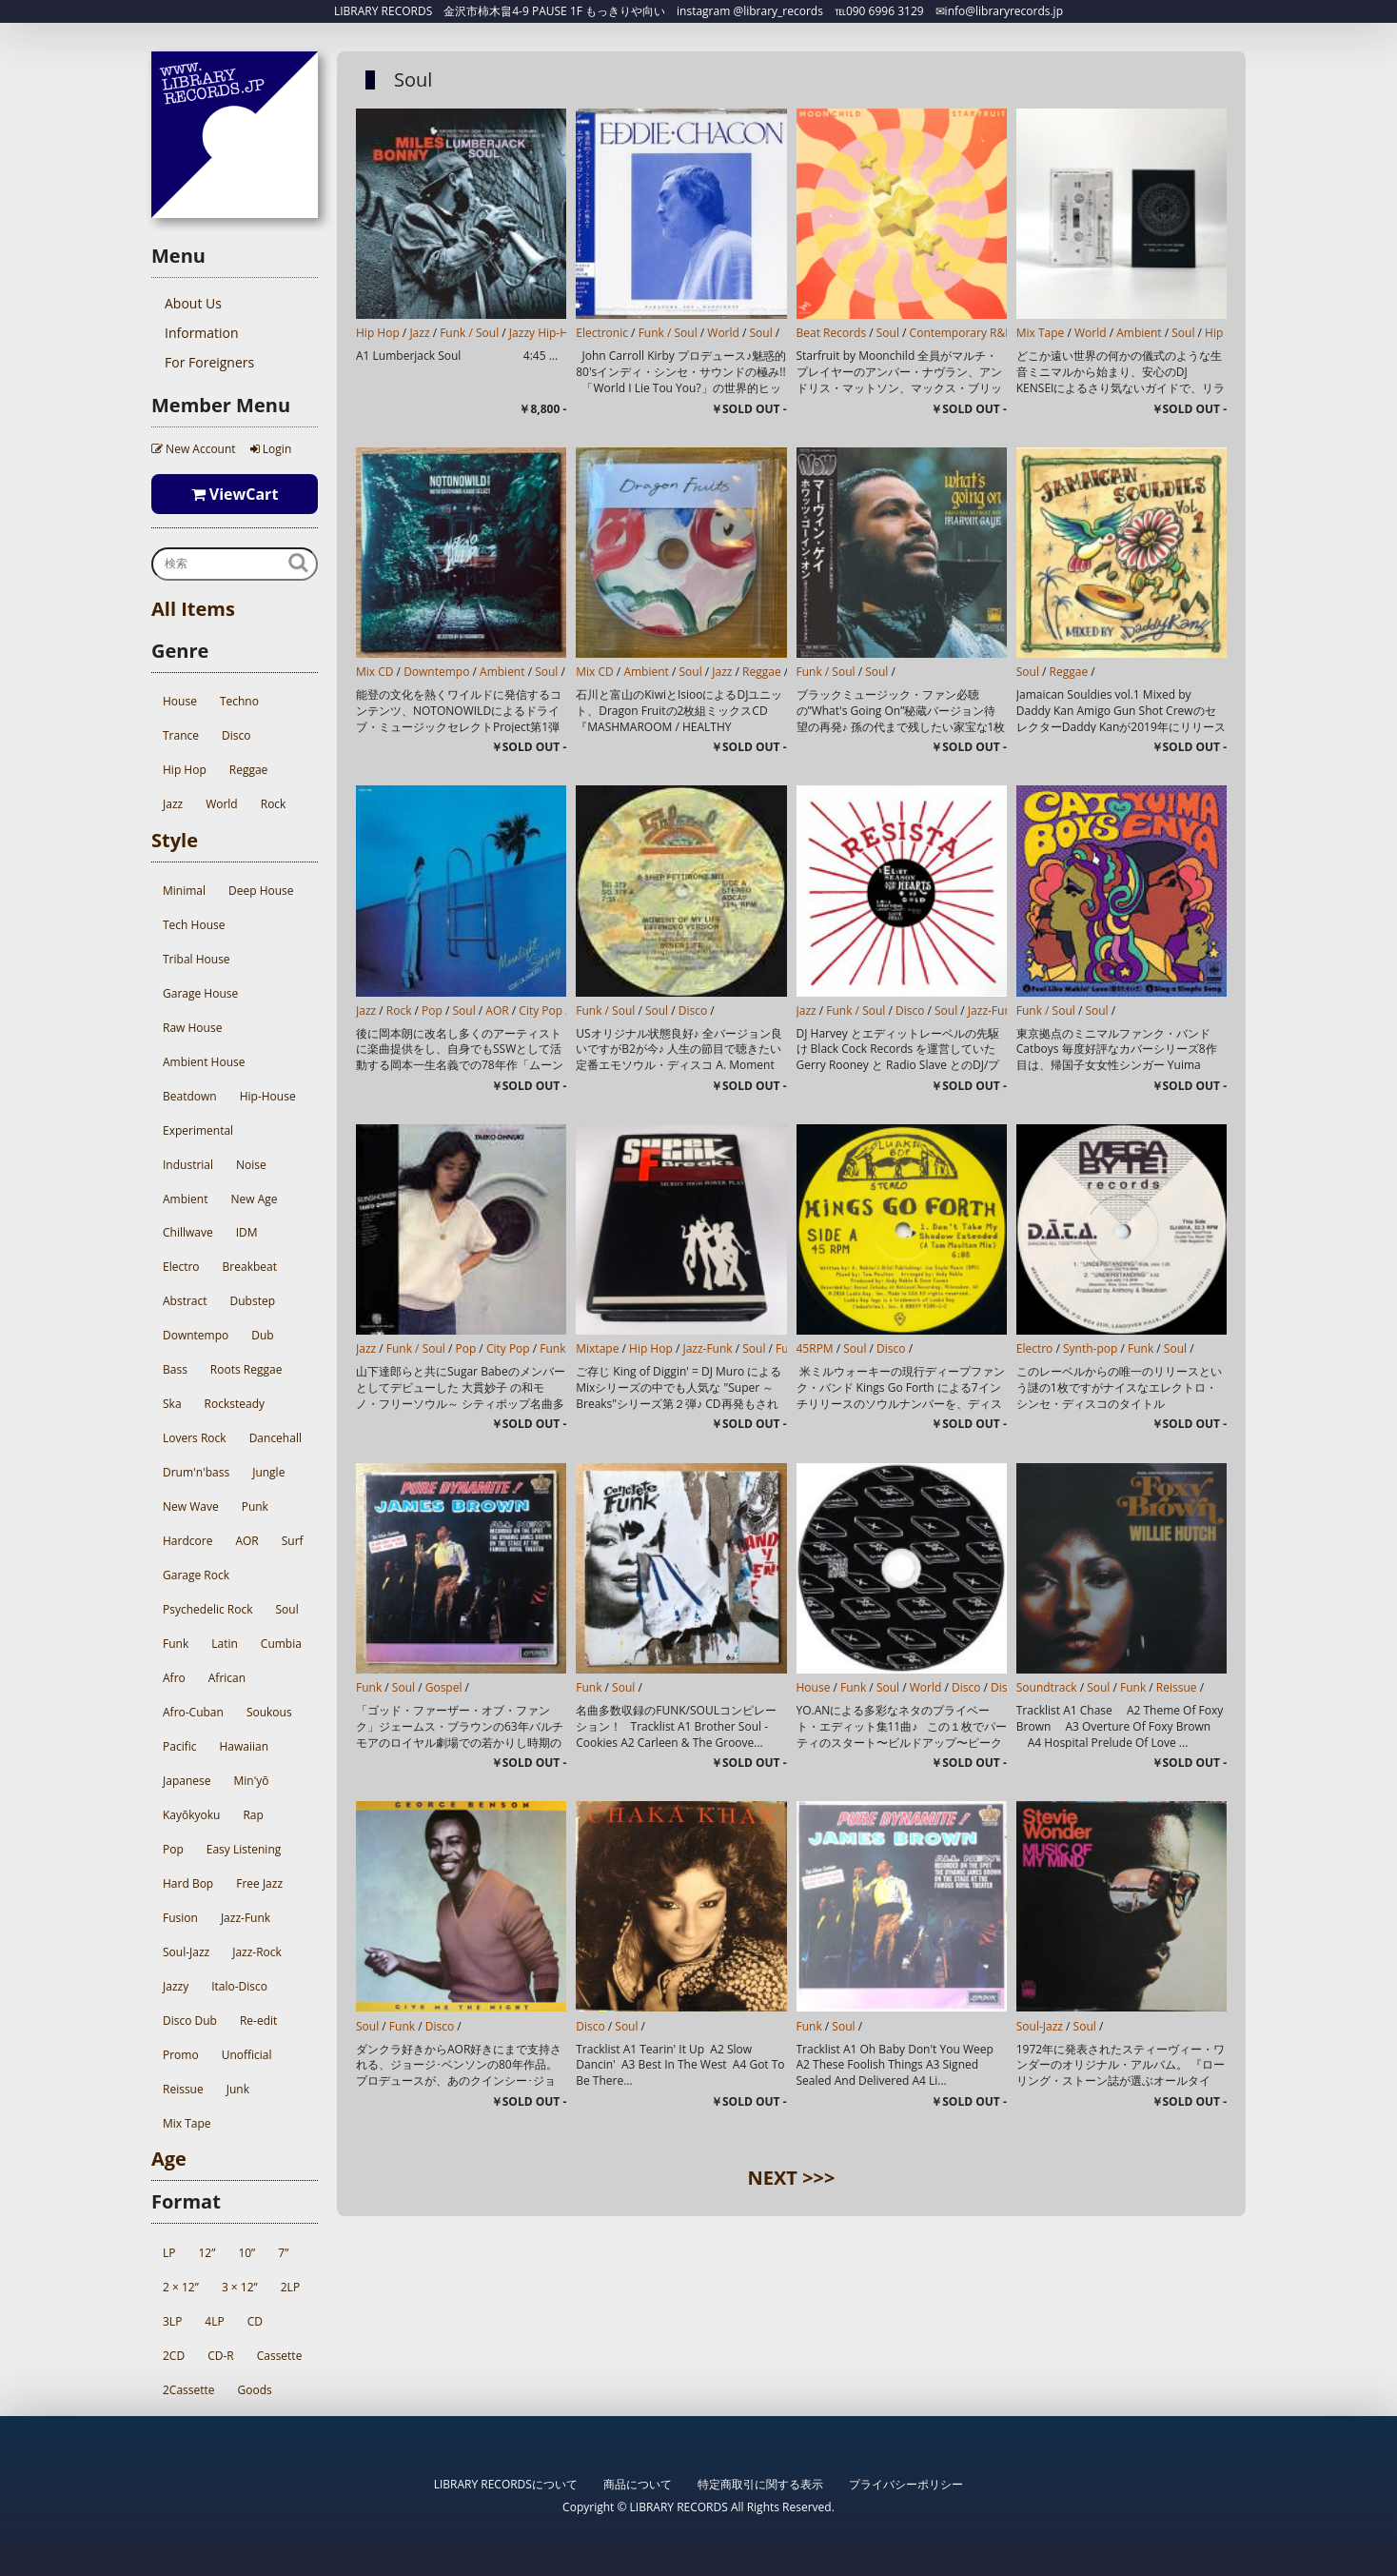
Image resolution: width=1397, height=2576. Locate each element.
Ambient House (204, 1062)
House (180, 701)
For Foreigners (209, 362)
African (227, 1678)
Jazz (173, 804)
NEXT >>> (792, 2177)
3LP (172, 2321)
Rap (253, 1815)
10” (246, 2253)
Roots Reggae (246, 1369)
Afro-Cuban (193, 1712)
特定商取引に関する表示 (760, 2484)
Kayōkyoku (191, 1815)
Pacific (179, 1746)
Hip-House (268, 1096)
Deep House (261, 890)
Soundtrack (1046, 1687)
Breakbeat (250, 1266)
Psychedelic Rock (207, 1609)
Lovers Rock (194, 1438)
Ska (172, 1404)
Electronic (602, 333)
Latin (224, 1643)
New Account (193, 449)
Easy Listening (244, 1849)
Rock (273, 804)
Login (271, 449)
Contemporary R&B (961, 333)
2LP (290, 2287)
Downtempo (195, 1335)
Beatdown (190, 1096)
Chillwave (188, 1232)
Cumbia (281, 1643)
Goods (255, 2390)
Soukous (269, 1712)
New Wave (191, 1506)
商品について (637, 2484)
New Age (253, 1199)
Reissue (183, 2089)
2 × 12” (181, 2287)
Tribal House (196, 959)
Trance (181, 735)
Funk (175, 1643)
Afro (174, 1678)
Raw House (192, 1028)
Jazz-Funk (245, 1918)
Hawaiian (243, 1746)
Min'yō (250, 1781)
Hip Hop (185, 770)
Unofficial (247, 2055)
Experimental (198, 1130)
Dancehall (275, 1438)
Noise (251, 1165)
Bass (175, 1369)
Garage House (200, 993)
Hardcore (187, 1541)
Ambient (185, 1199)
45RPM (815, 1348)
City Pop (540, 1010)
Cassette (280, 2356)
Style (174, 840)
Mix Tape (187, 2123)
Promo (181, 2055)
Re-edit (258, 2020)
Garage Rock (196, 1575)
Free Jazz (259, 1883)
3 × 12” (240, 2287)
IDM (247, 1232)
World (222, 804)
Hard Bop (188, 1883)
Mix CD (375, 672)
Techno (239, 701)
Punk (255, 1506)
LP (169, 2253)
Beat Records (832, 333)
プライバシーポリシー (906, 2484)
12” (206, 2253)
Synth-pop (1090, 1348)
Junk (237, 2089)
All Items (193, 609)
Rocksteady (235, 1404)
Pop (173, 1849)
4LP (214, 2321)
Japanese (186, 1781)
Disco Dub (190, 2020)
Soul (286, 1609)
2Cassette (189, 2390)
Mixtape (597, 1348)
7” (283, 2253)
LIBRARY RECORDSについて (506, 2484)
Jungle (268, 1472)
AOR (246, 1541)
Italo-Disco (239, 1986)
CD (255, 2321)
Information (202, 333)
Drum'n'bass (196, 1472)
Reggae (248, 770)
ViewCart (235, 494)
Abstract (185, 1301)
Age (169, 2158)
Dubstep (252, 1301)
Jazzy (175, 1986)
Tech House (194, 925)
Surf (293, 1541)
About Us (193, 303)
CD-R (220, 2356)
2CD (174, 2356)
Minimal (184, 890)
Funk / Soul (469, 333)
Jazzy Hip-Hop (545, 333)
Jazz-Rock (257, 1952)
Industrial (188, 1165)
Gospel (443, 1687)
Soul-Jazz (186, 1952)
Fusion (180, 1918)
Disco (236, 735)
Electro (181, 1266)
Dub (262, 1335)
